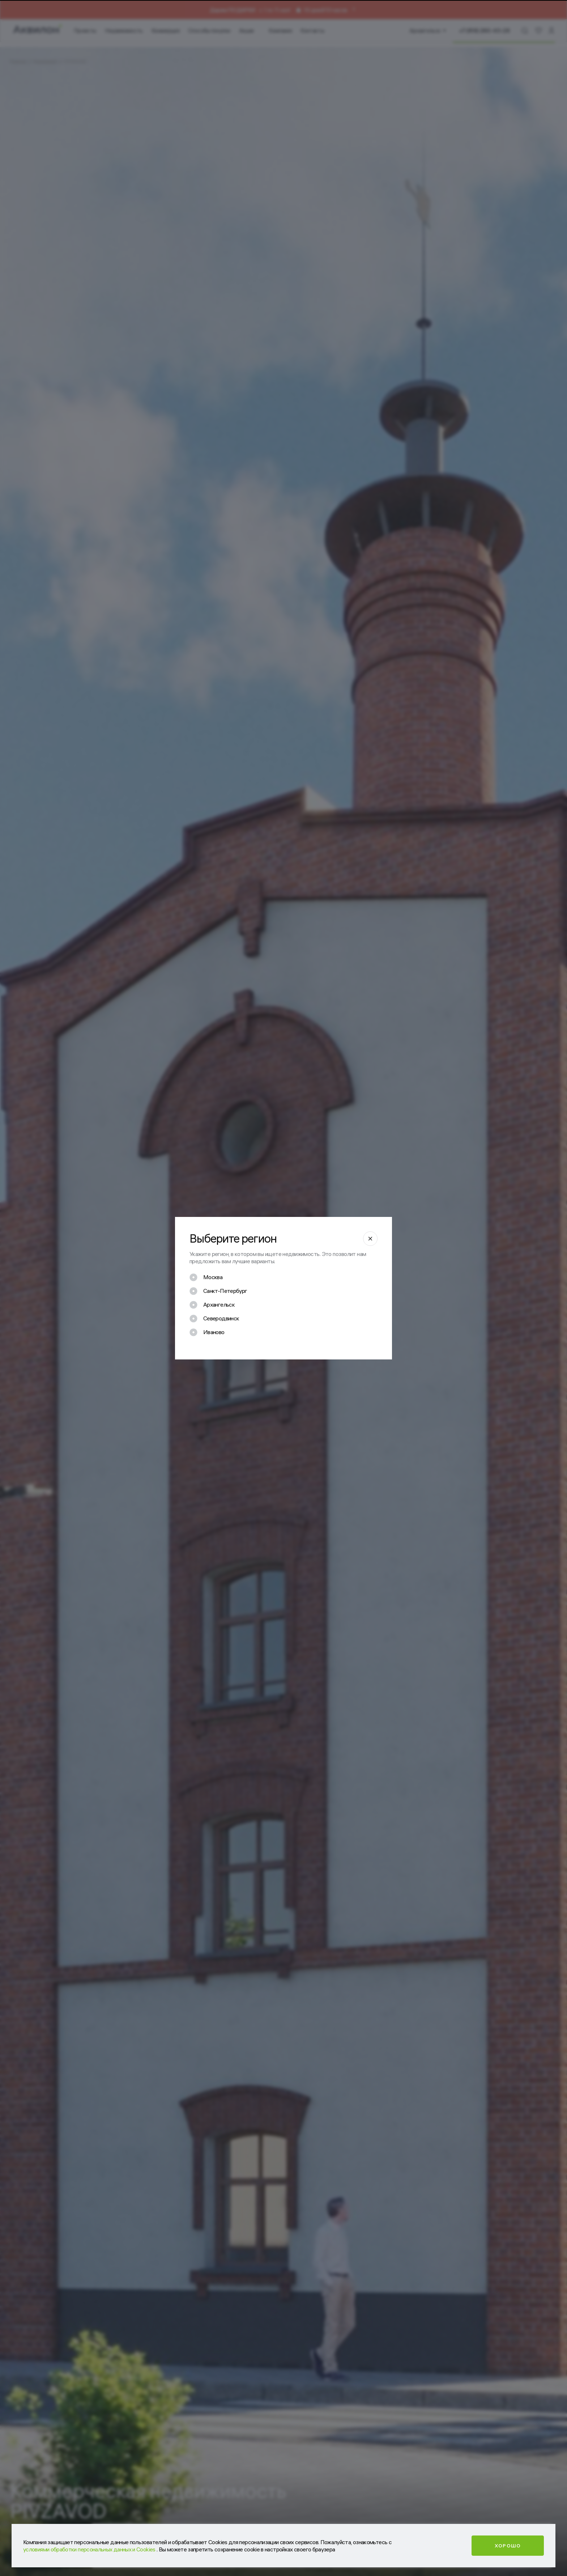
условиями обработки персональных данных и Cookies (90, 2549)
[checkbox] (205, 1277)
